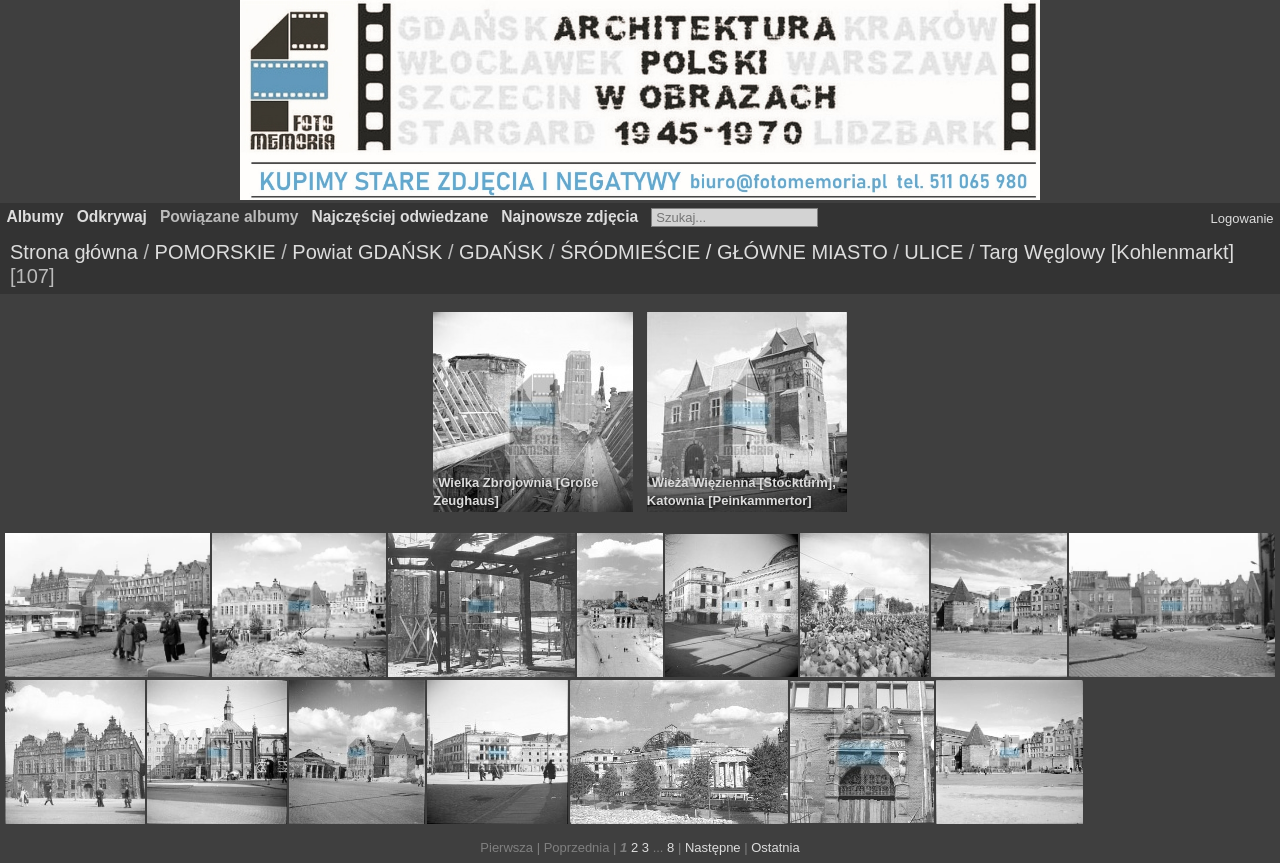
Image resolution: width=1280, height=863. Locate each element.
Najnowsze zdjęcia (569, 216)
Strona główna (74, 252)
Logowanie (1242, 218)
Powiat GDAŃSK (367, 252)
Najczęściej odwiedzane (400, 216)
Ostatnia (775, 847)
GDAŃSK (501, 252)
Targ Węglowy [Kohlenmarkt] (1107, 252)
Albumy (35, 216)
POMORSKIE (215, 252)
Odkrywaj (112, 216)
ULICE (933, 252)
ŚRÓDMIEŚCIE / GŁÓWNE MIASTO (723, 252)
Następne (713, 847)
